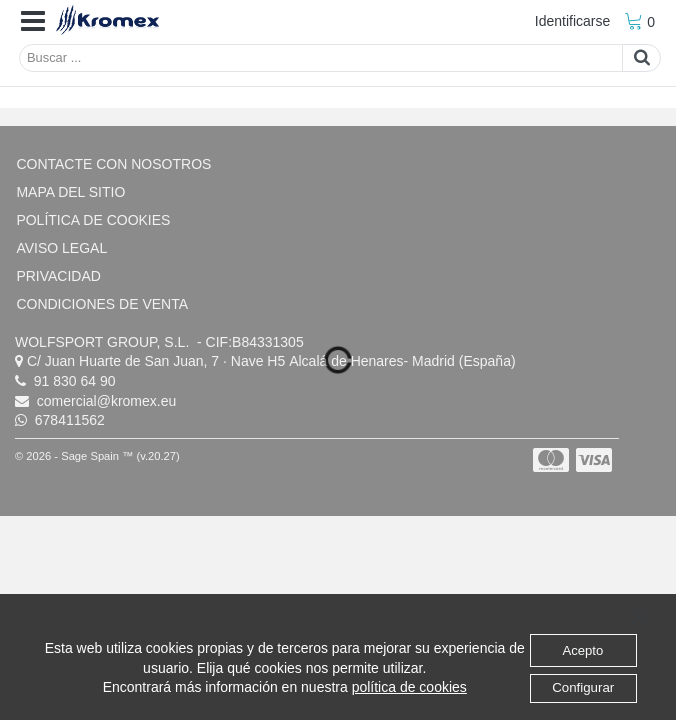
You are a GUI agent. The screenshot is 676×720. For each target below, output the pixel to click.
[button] (33, 22)
